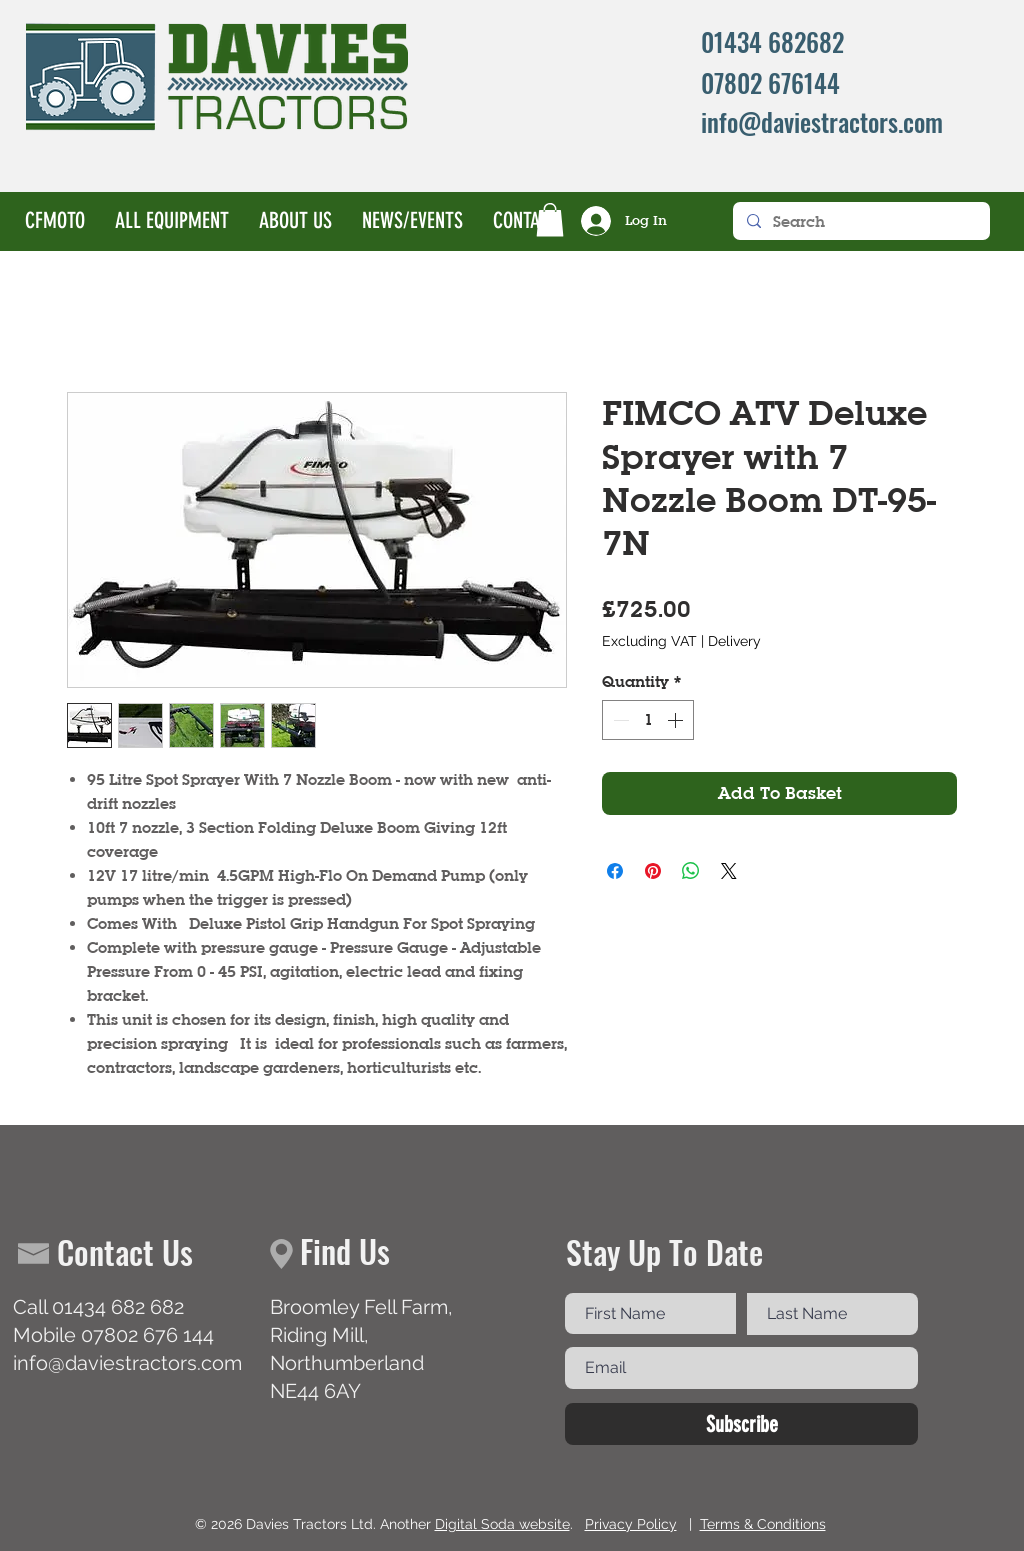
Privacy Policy (631, 1524)
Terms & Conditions (763, 1524)
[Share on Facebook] (615, 871)
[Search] (860, 221)
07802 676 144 (147, 1335)
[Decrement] (619, 720)
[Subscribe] (741, 1424)
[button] (550, 219)
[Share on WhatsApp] (691, 871)
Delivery (734, 641)
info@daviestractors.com (127, 1363)
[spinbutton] (648, 720)
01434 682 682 (118, 1307)
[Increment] (677, 720)
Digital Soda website (502, 1524)
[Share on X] (729, 871)
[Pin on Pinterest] (653, 871)
